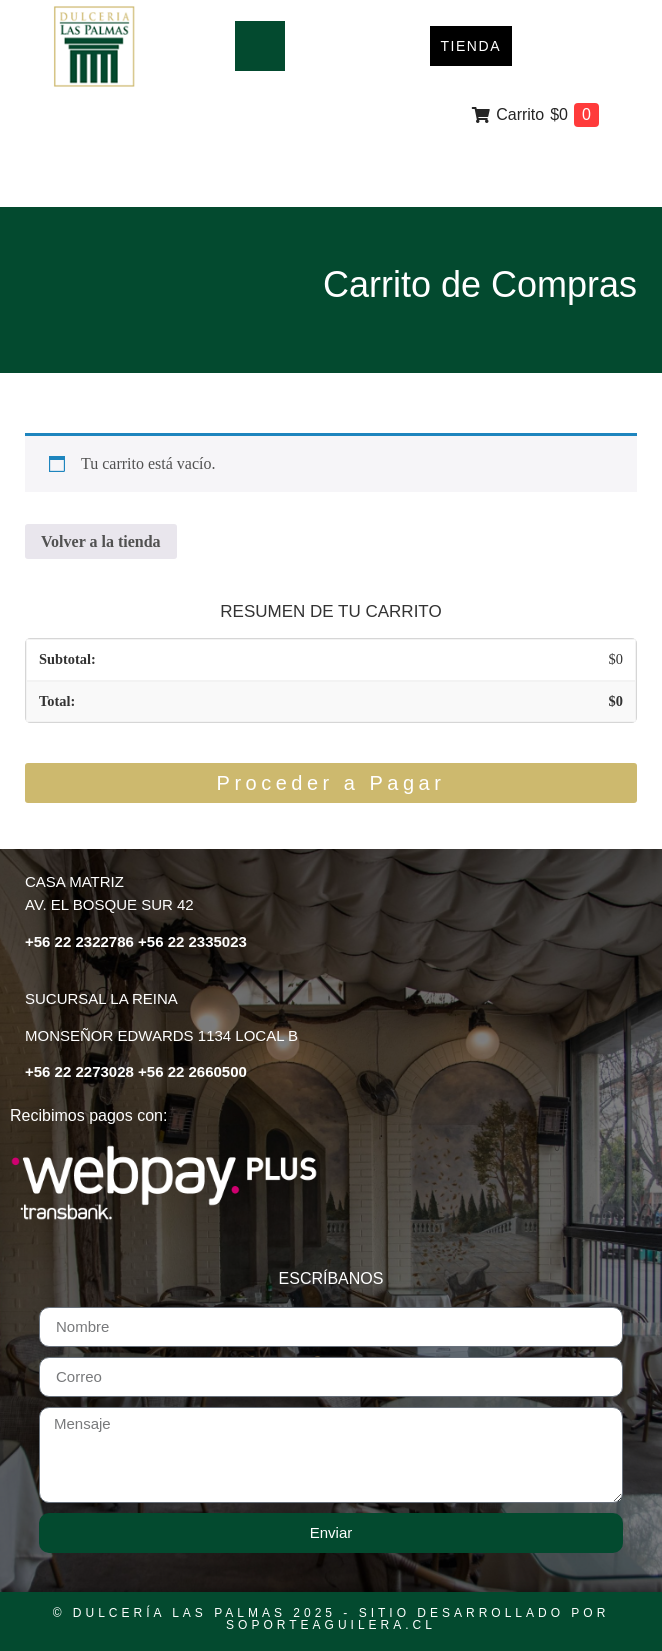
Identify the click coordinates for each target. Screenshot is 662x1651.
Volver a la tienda (101, 541)
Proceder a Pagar (331, 783)
